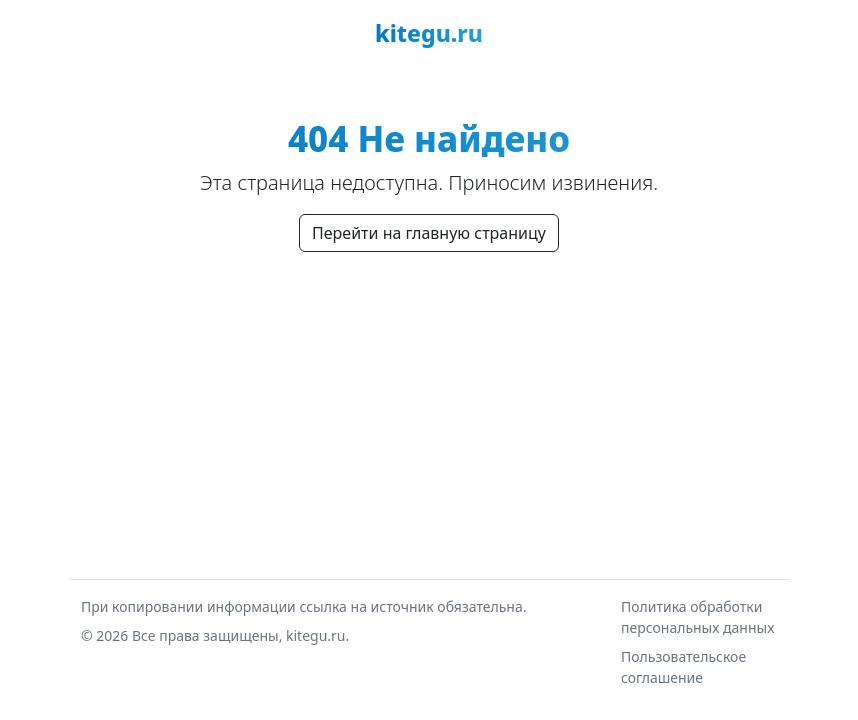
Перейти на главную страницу (429, 233)
